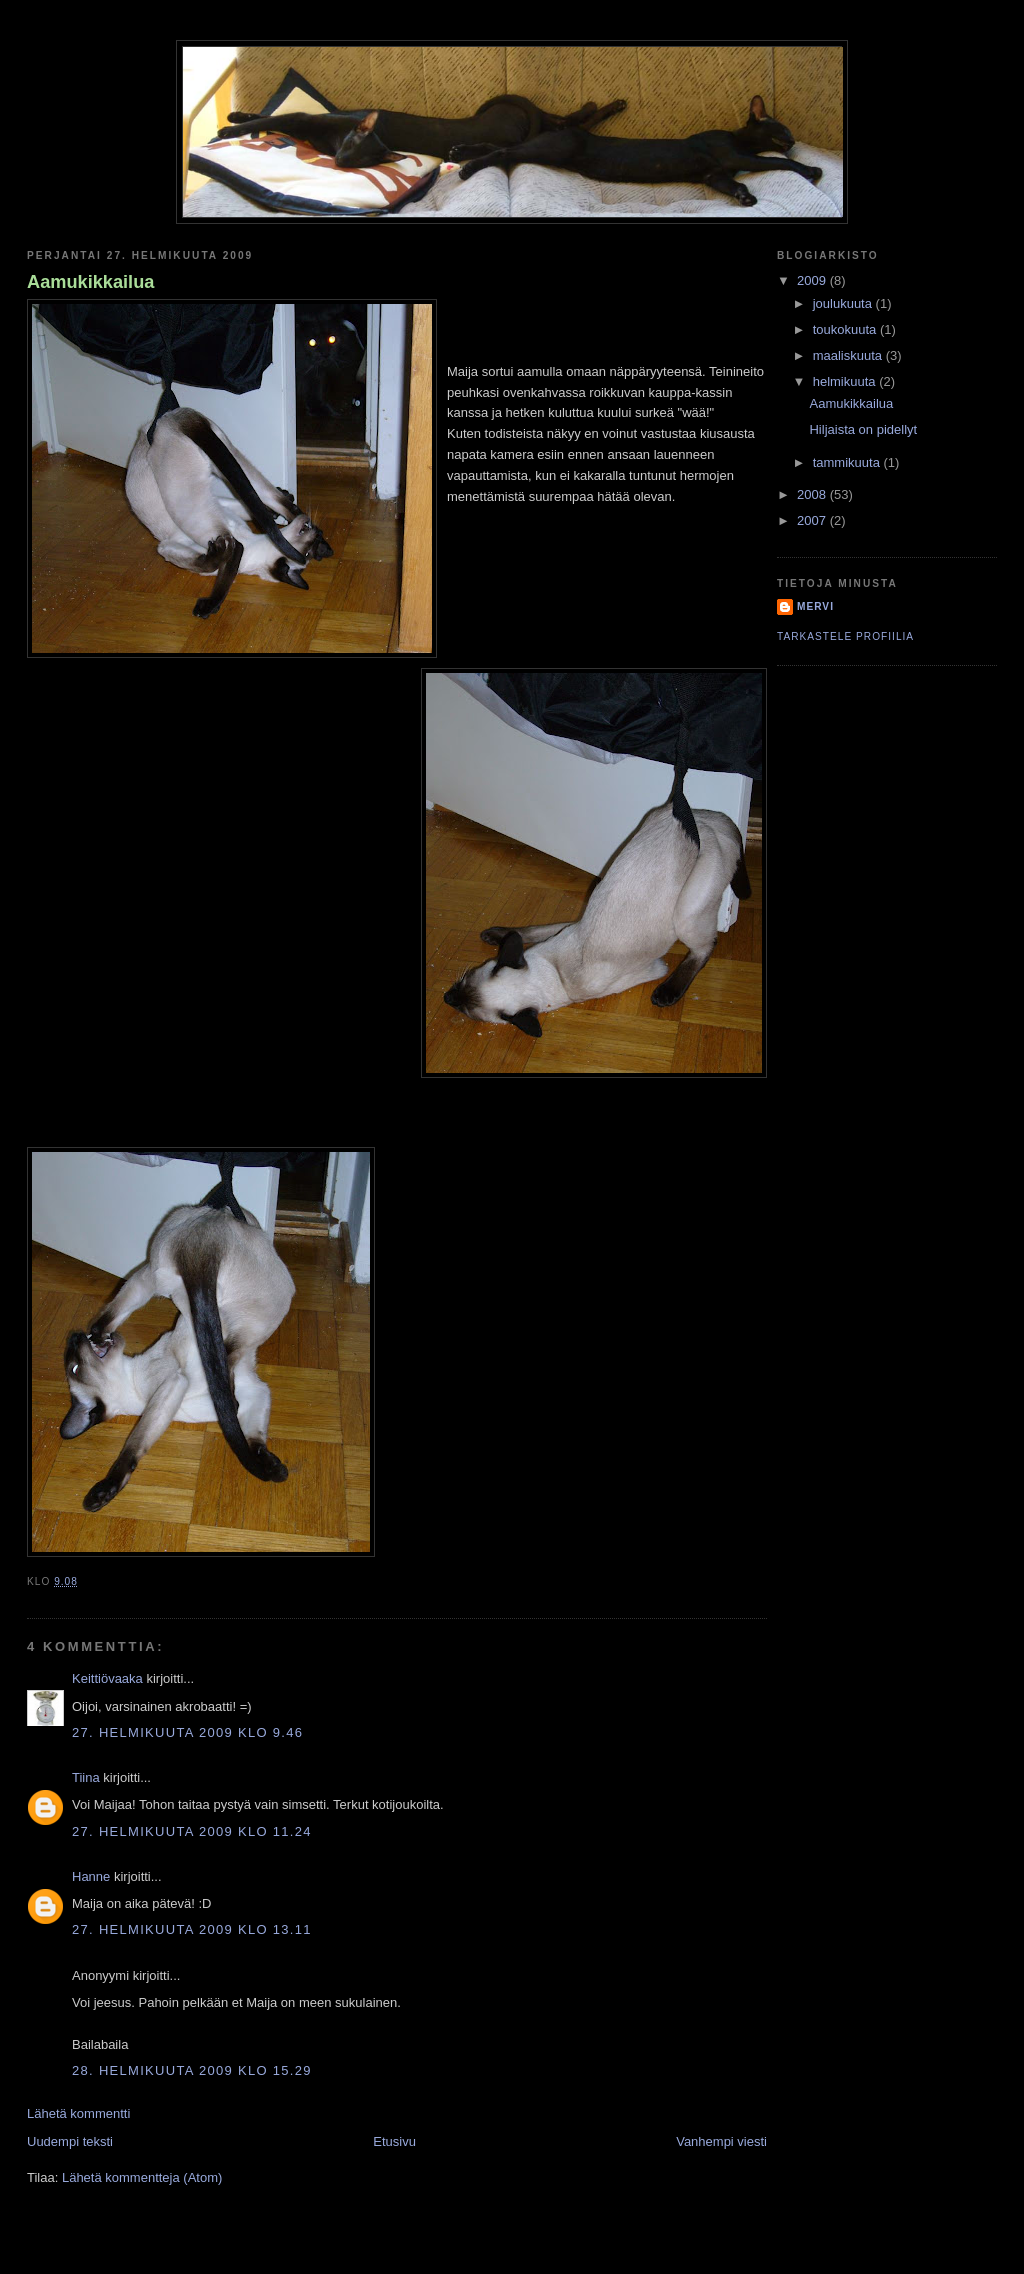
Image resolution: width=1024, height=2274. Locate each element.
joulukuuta (844, 303)
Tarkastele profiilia (845, 636)
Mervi (815, 606)
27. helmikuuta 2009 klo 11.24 (192, 1831)
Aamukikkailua (90, 282)
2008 (813, 494)
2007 (813, 520)
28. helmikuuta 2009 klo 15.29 (192, 2070)
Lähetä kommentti (78, 2113)
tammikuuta (848, 462)
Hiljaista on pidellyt (863, 429)
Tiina (86, 1777)
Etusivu (394, 2141)
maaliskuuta (849, 355)
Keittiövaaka (107, 1678)
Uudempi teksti (70, 2141)
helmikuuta (846, 381)
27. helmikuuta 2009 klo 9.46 (187, 1732)
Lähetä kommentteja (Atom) (142, 2177)
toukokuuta (846, 329)
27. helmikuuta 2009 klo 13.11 (192, 1929)
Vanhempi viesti (721, 2141)
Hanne (91, 1876)
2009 (813, 280)
